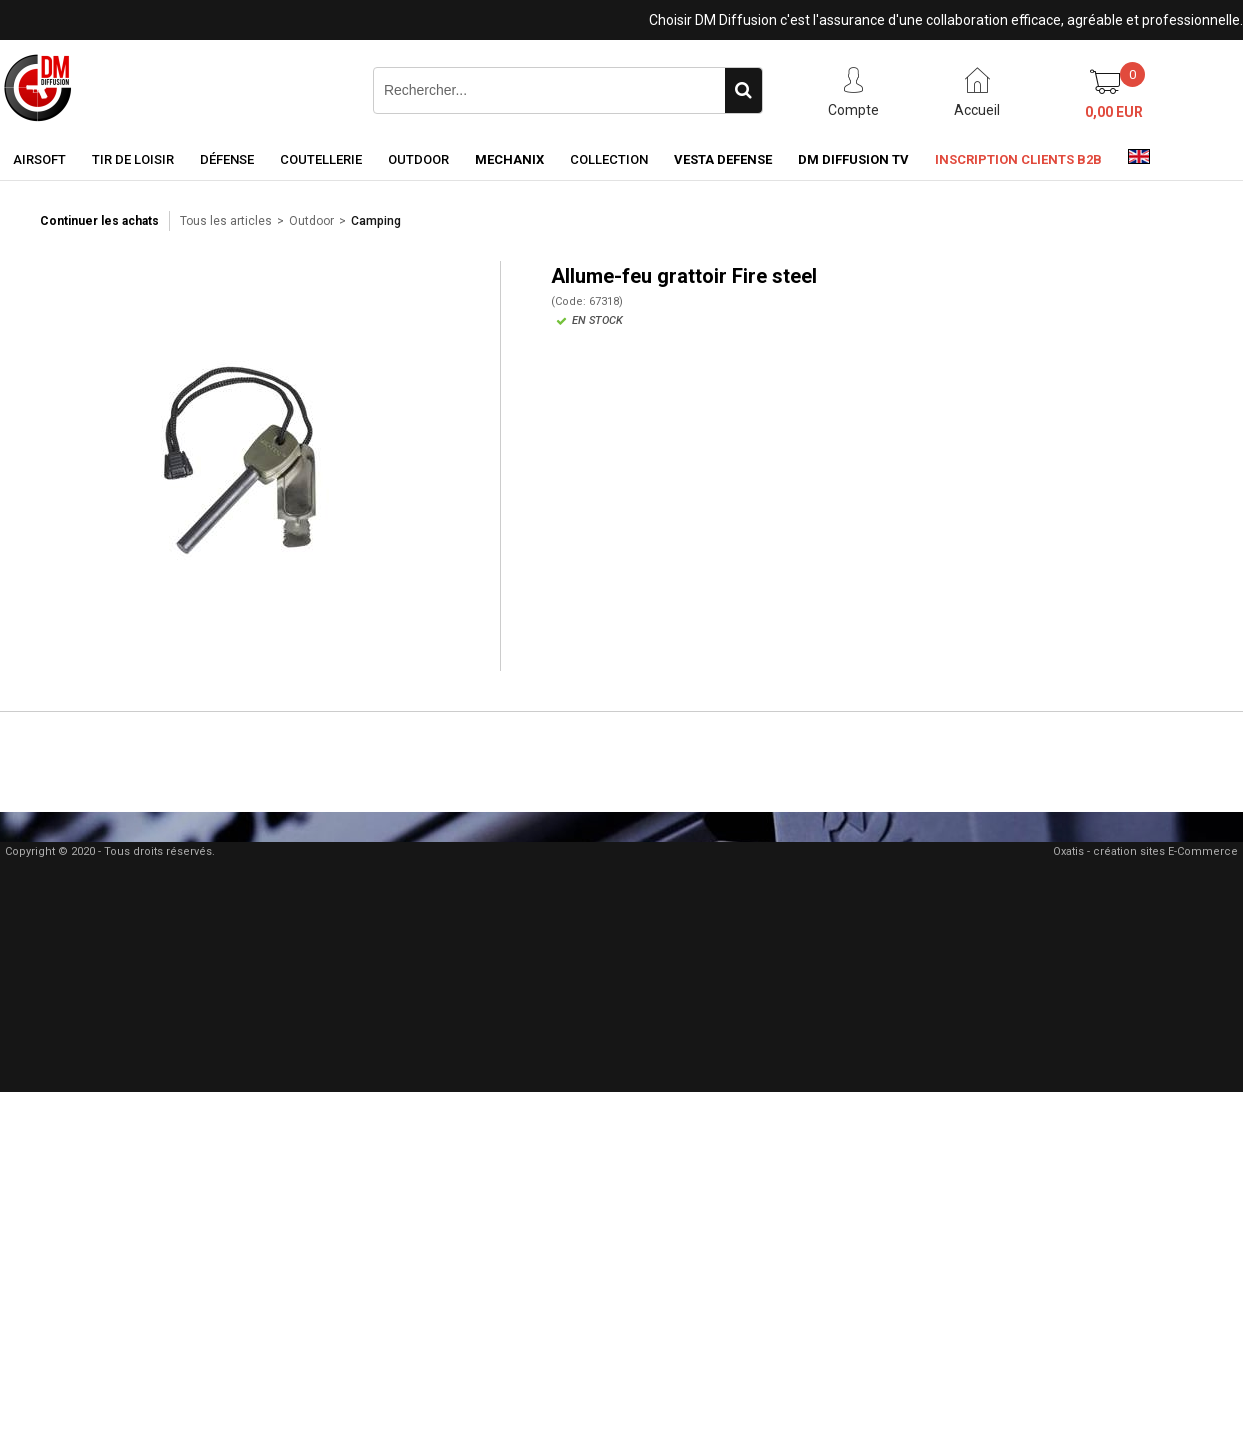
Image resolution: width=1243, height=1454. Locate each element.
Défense (227, 159)
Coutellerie (321, 159)
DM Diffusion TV (853, 159)
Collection (609, 159)
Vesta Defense (723, 159)
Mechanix (509, 159)
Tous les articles (226, 221)
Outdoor (418, 159)
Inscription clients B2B (1018, 159)
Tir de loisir (133, 159)
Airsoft (39, 159)
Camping (376, 221)
